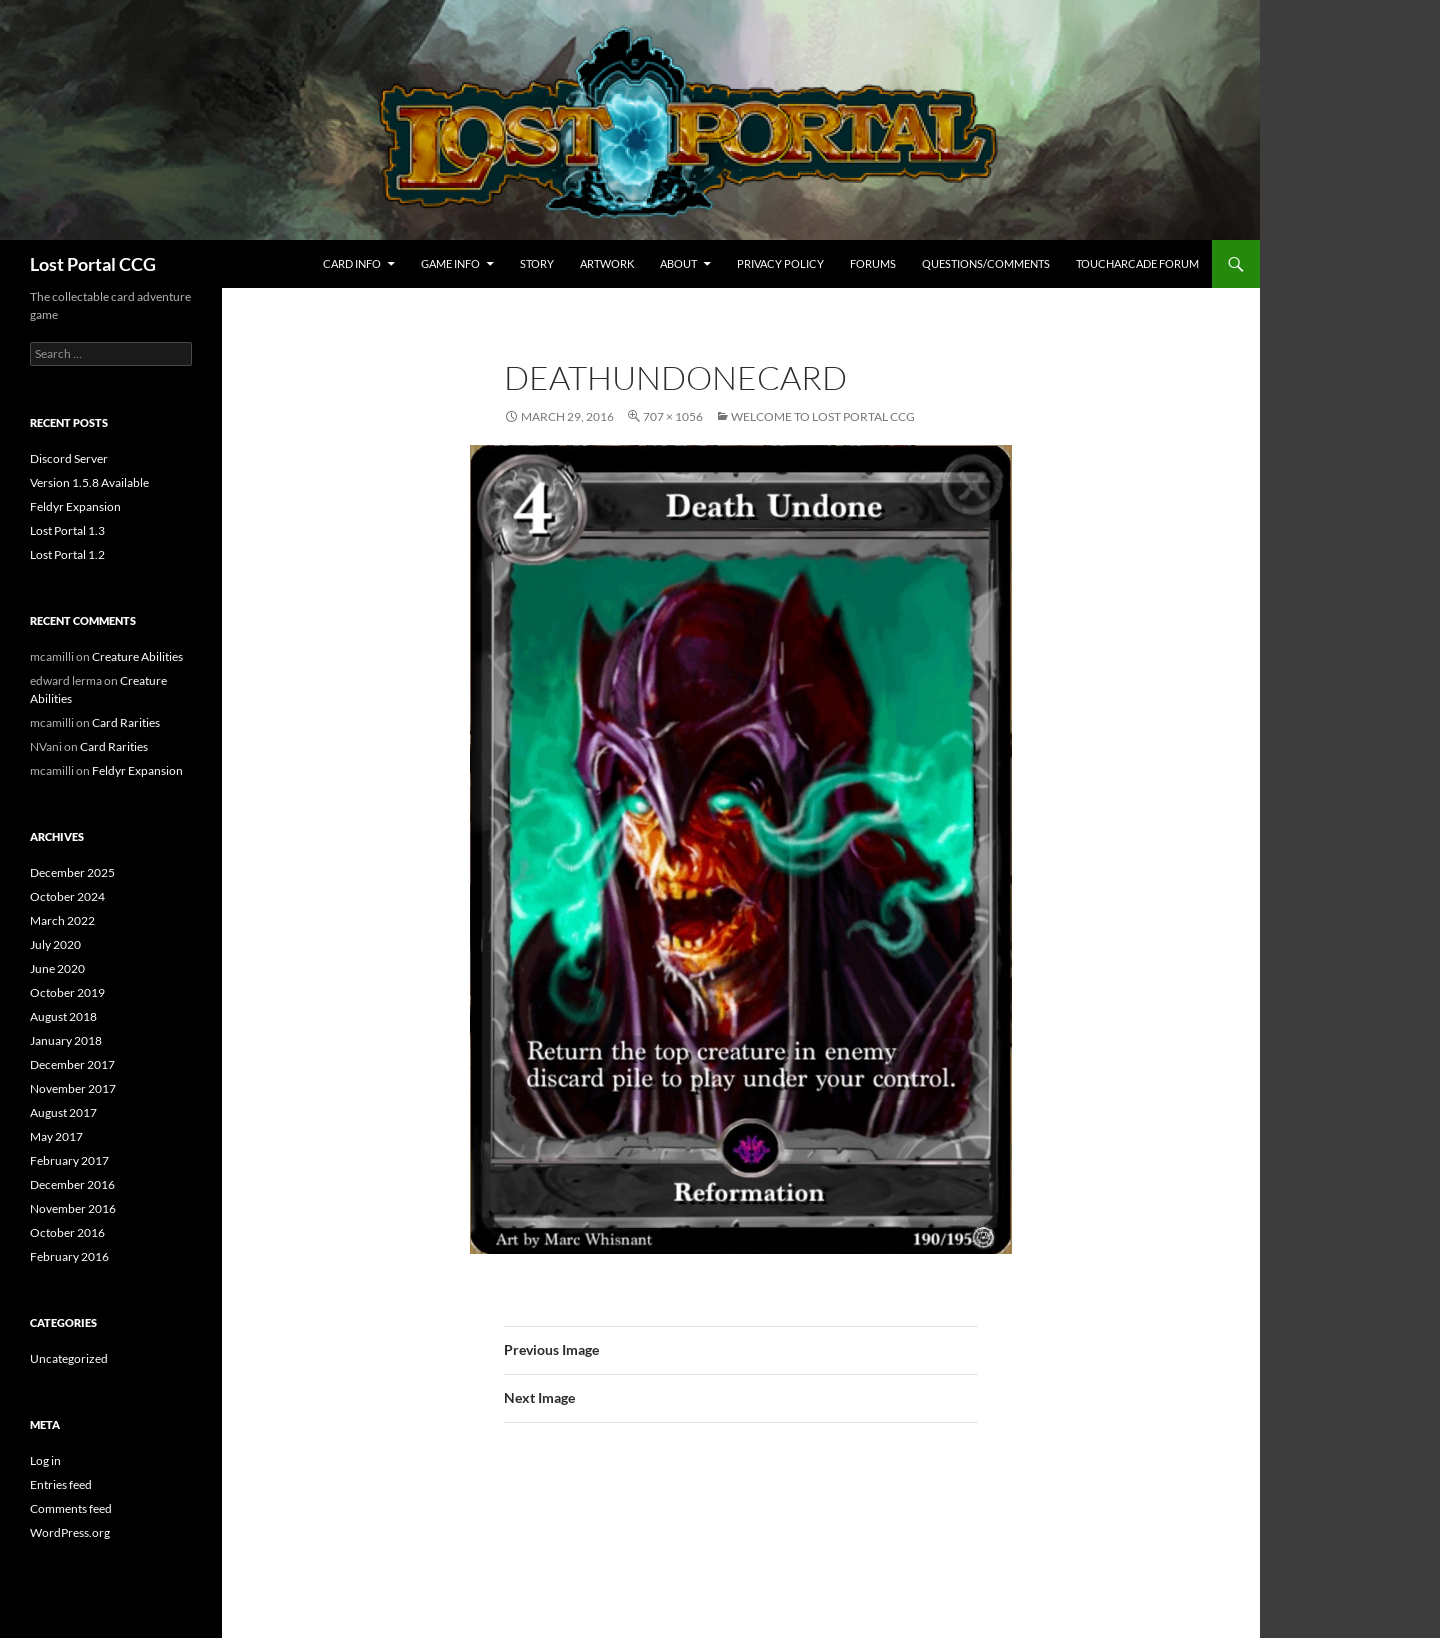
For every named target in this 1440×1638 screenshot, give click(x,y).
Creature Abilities (137, 656)
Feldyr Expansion (75, 506)
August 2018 (63, 1016)
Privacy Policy (780, 263)
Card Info (352, 263)
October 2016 (67, 1232)
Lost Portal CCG (93, 264)
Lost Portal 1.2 (67, 554)
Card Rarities (126, 722)
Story (537, 263)
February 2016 (69, 1256)
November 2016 (73, 1208)
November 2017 (73, 1088)
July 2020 (55, 944)
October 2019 (67, 992)
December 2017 (72, 1064)
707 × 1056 (673, 416)
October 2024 (67, 896)
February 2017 (69, 1160)
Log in (45, 1460)
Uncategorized (69, 1358)
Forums (873, 263)
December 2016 (72, 1184)
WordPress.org (70, 1532)
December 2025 (72, 872)
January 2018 (66, 1040)
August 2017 (63, 1112)
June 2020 (57, 968)
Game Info (450, 263)
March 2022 (62, 920)
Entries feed (61, 1484)
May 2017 (56, 1136)
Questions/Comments (986, 263)
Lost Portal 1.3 (67, 530)
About (678, 263)
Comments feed (71, 1508)
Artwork (607, 263)
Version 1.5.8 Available (89, 482)
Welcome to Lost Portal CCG (823, 416)
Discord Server (69, 458)
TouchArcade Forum (1137, 263)
